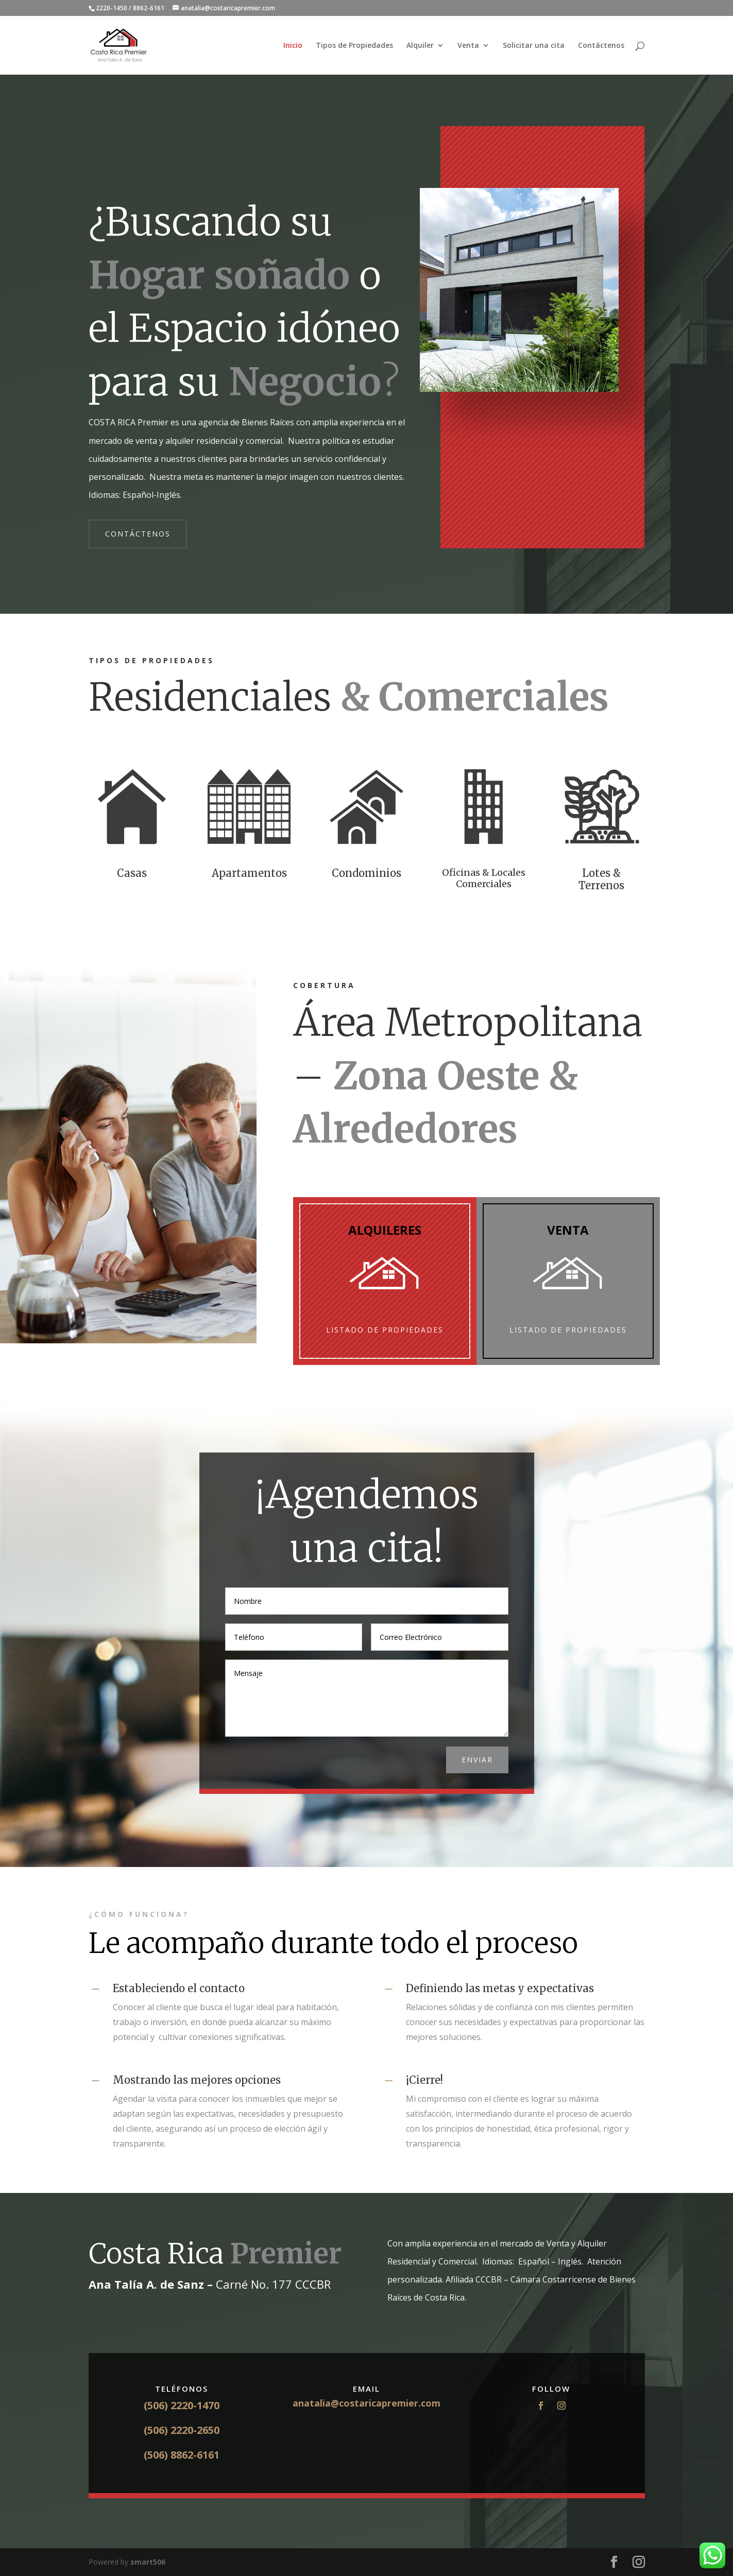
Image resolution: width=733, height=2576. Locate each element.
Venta (468, 46)
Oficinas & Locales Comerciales (483, 878)
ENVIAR (477, 1760)
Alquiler (420, 46)
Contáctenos (601, 46)
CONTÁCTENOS (138, 534)
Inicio (292, 46)
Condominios (366, 873)
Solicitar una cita (534, 46)
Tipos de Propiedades (354, 46)
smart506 (147, 2562)
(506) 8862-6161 (181, 2455)
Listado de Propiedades (385, 1330)
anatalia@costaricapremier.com (366, 2403)
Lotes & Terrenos (601, 879)
